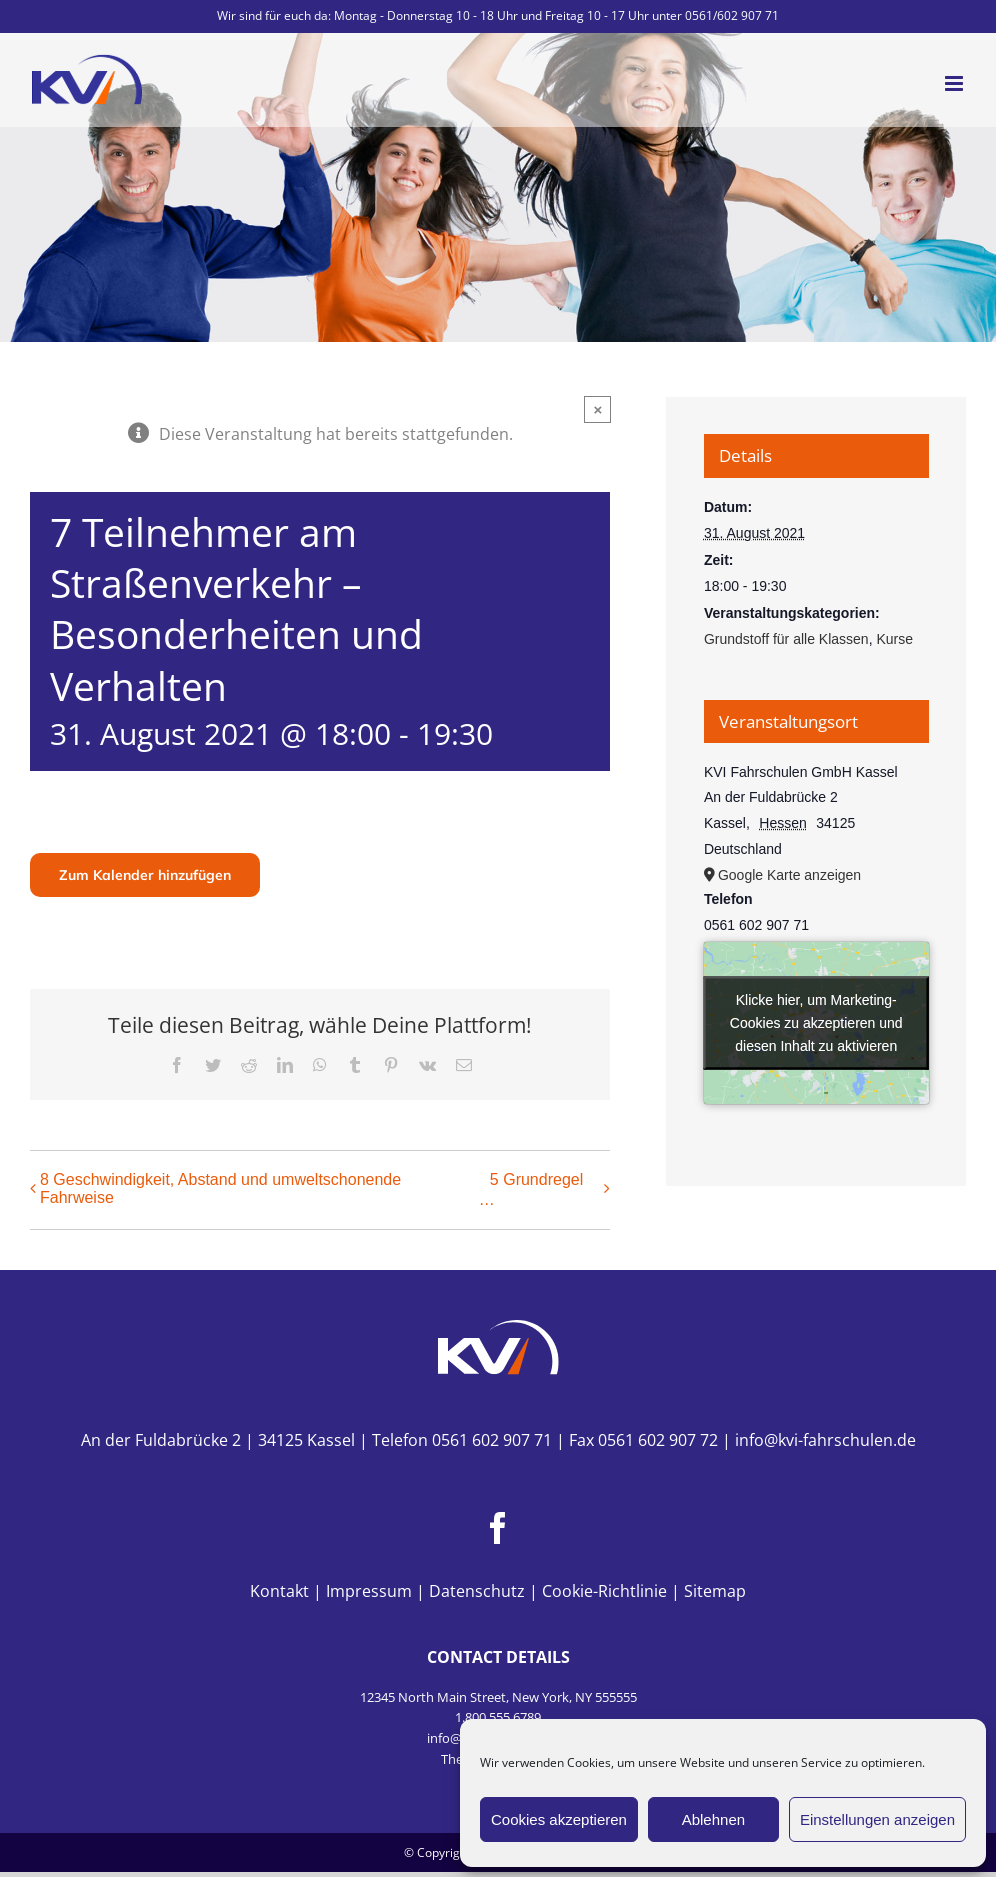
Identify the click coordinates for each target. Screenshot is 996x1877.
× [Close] (597, 409)
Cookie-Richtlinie (604, 1591)
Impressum (369, 1591)
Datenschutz (477, 1591)
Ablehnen (713, 1819)
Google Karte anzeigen (789, 875)
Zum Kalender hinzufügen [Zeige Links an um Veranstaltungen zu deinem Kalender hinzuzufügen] (145, 875)
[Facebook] (498, 1528)
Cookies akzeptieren (559, 1819)
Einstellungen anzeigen (877, 1819)
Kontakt (279, 1591)
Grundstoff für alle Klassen (786, 639)
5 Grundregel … (531, 1189)
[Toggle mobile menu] (955, 83)
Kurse (894, 639)
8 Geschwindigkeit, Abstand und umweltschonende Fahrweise (220, 1188)
